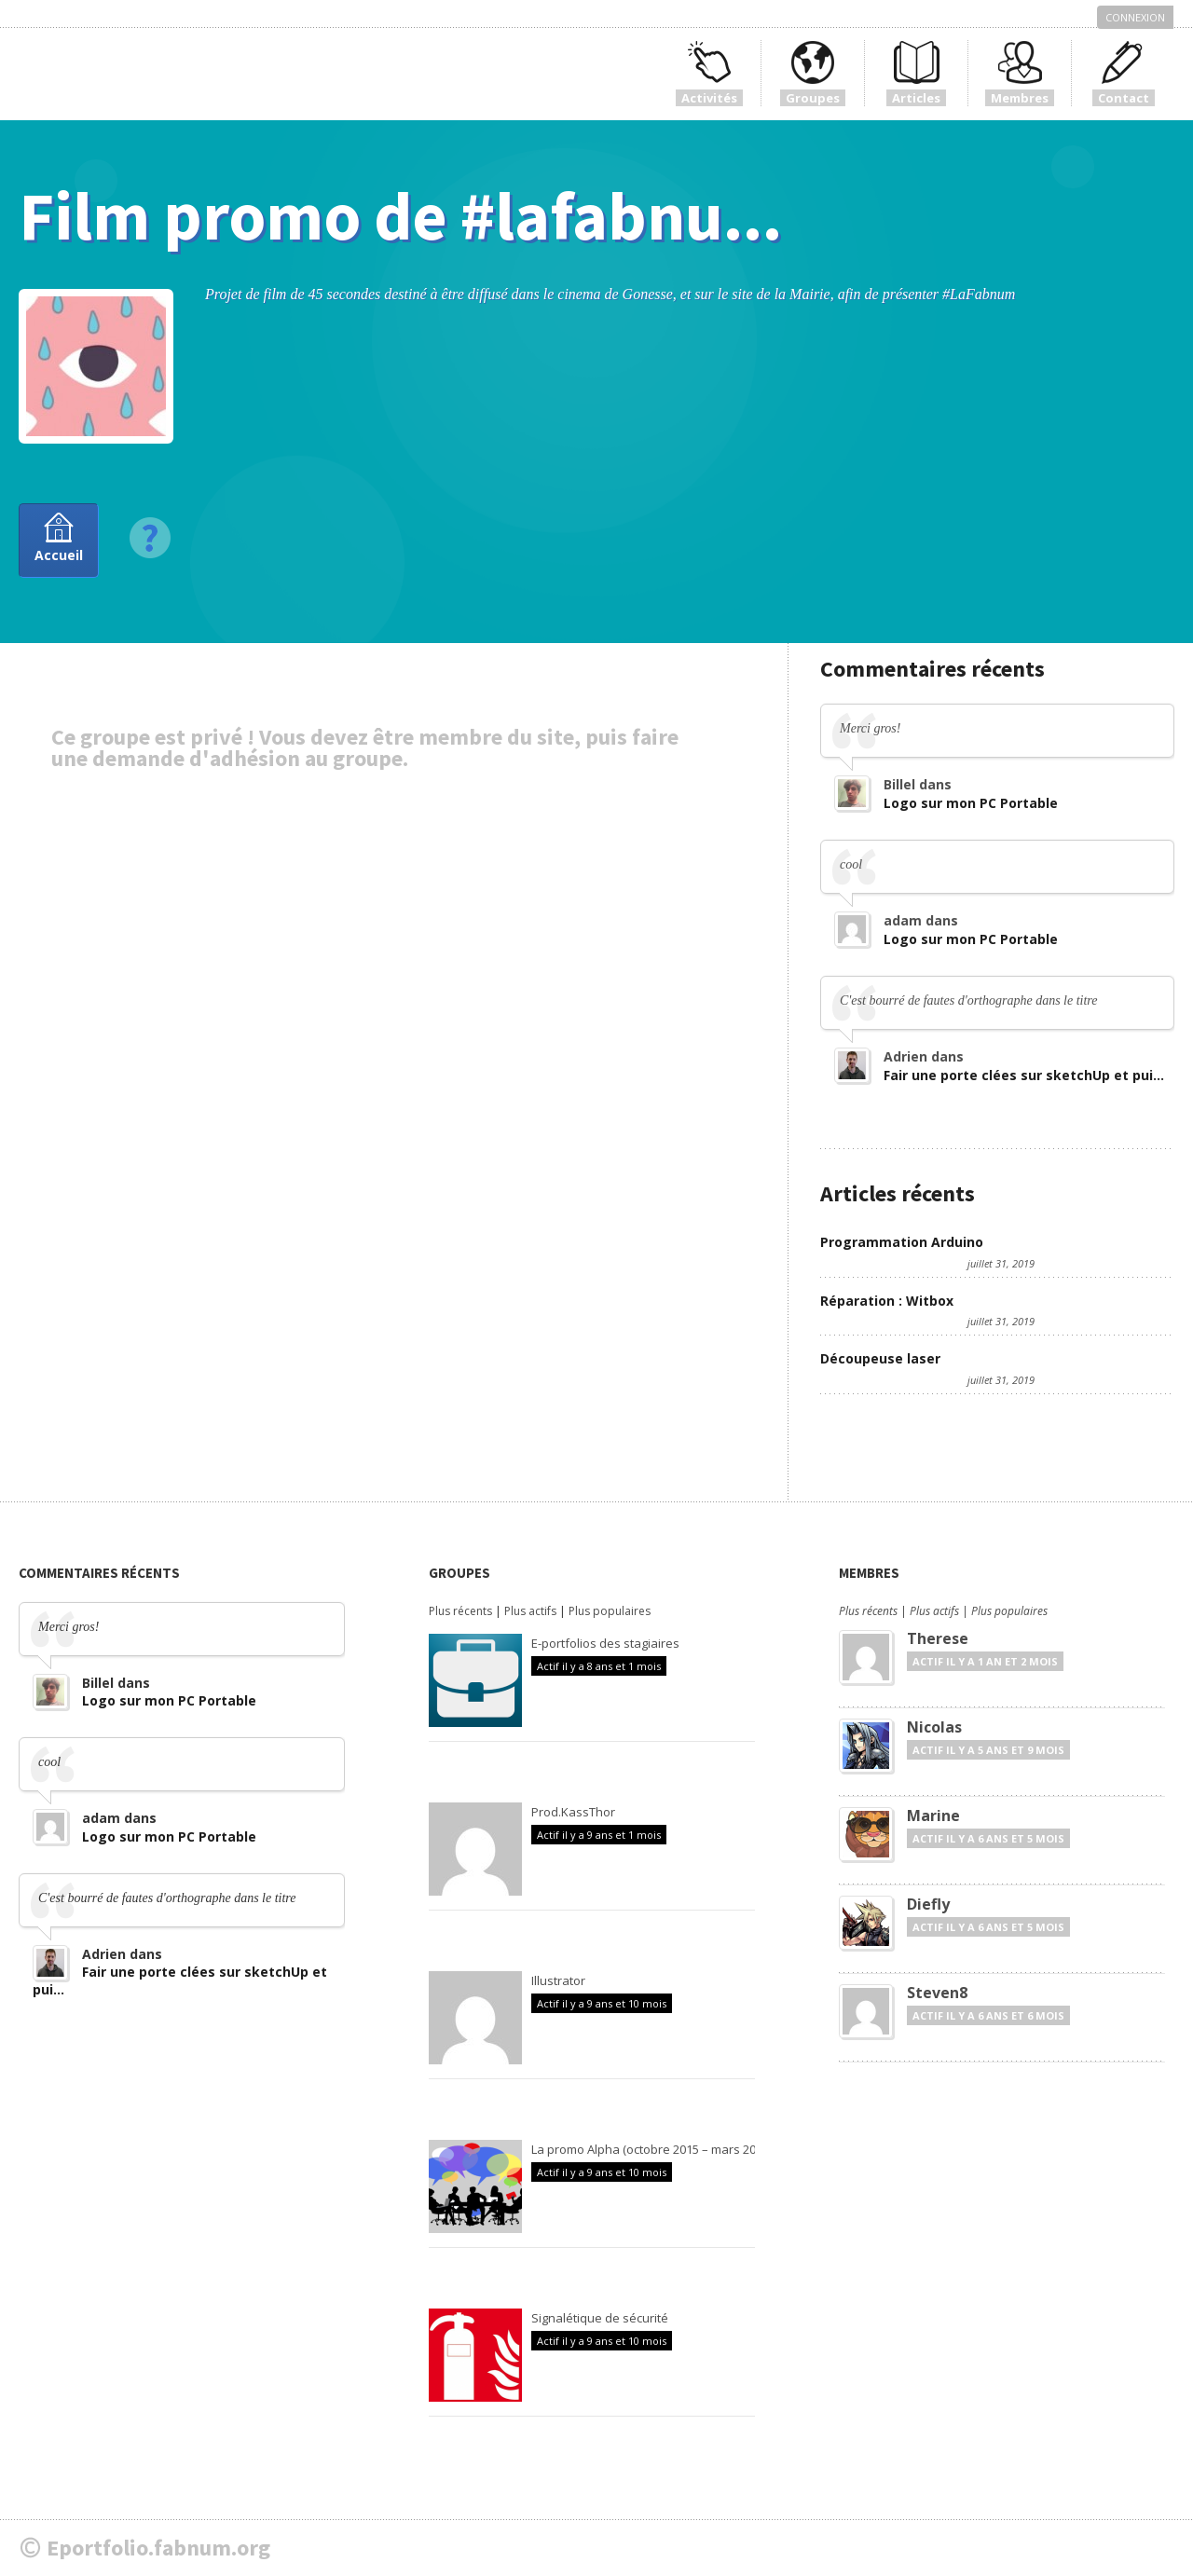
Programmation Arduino (901, 1242)
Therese (937, 1638)
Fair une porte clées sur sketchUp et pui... (1024, 1075)
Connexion (1135, 17)
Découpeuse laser (880, 1358)
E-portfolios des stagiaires (605, 1643)
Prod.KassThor (573, 1811)
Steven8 (937, 1992)
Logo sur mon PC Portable (971, 803)
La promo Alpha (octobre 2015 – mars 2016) (651, 2149)
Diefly (928, 1904)
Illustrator (558, 1980)
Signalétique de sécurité (599, 2317)
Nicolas (934, 1727)
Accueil (58, 555)
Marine (933, 1815)
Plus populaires (610, 1611)
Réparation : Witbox (886, 1300)
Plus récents (460, 1611)
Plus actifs (530, 1611)
